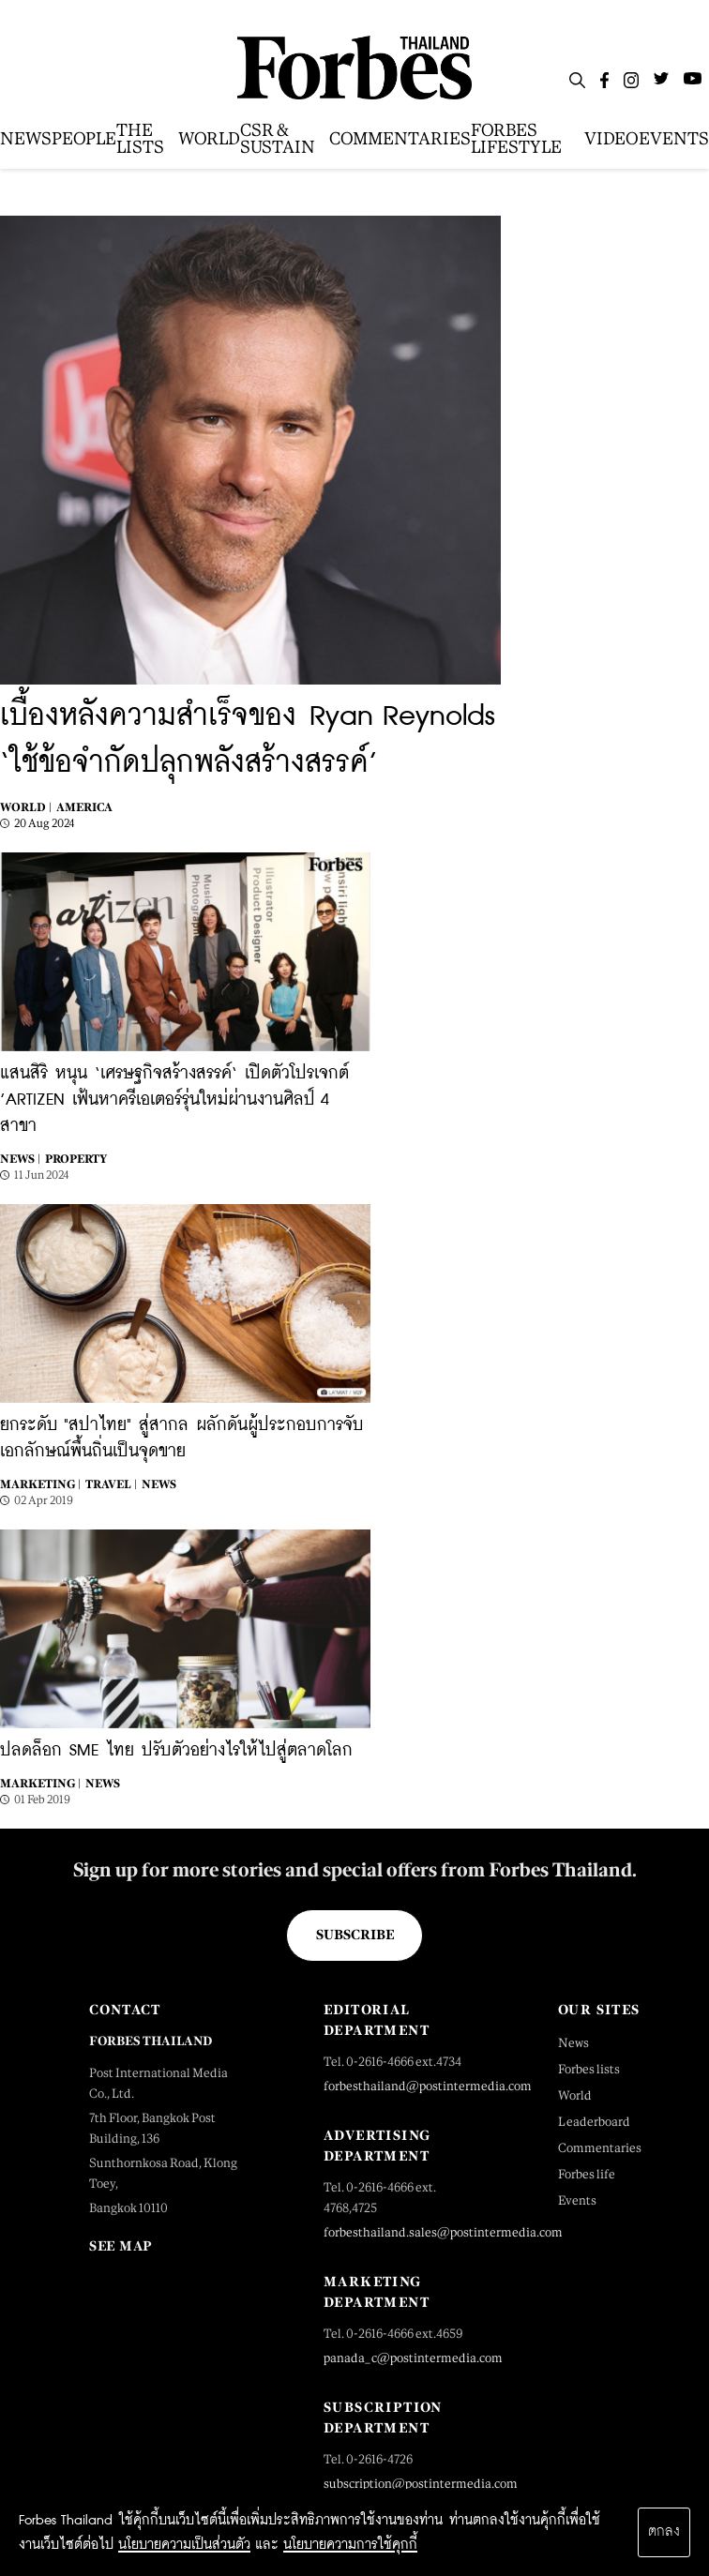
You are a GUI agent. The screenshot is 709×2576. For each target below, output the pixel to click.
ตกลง (664, 2531)
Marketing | (40, 1484)
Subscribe (355, 1934)
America (84, 807)
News (159, 1484)
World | (26, 807)
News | (20, 1159)
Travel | (111, 1484)
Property (76, 1159)
